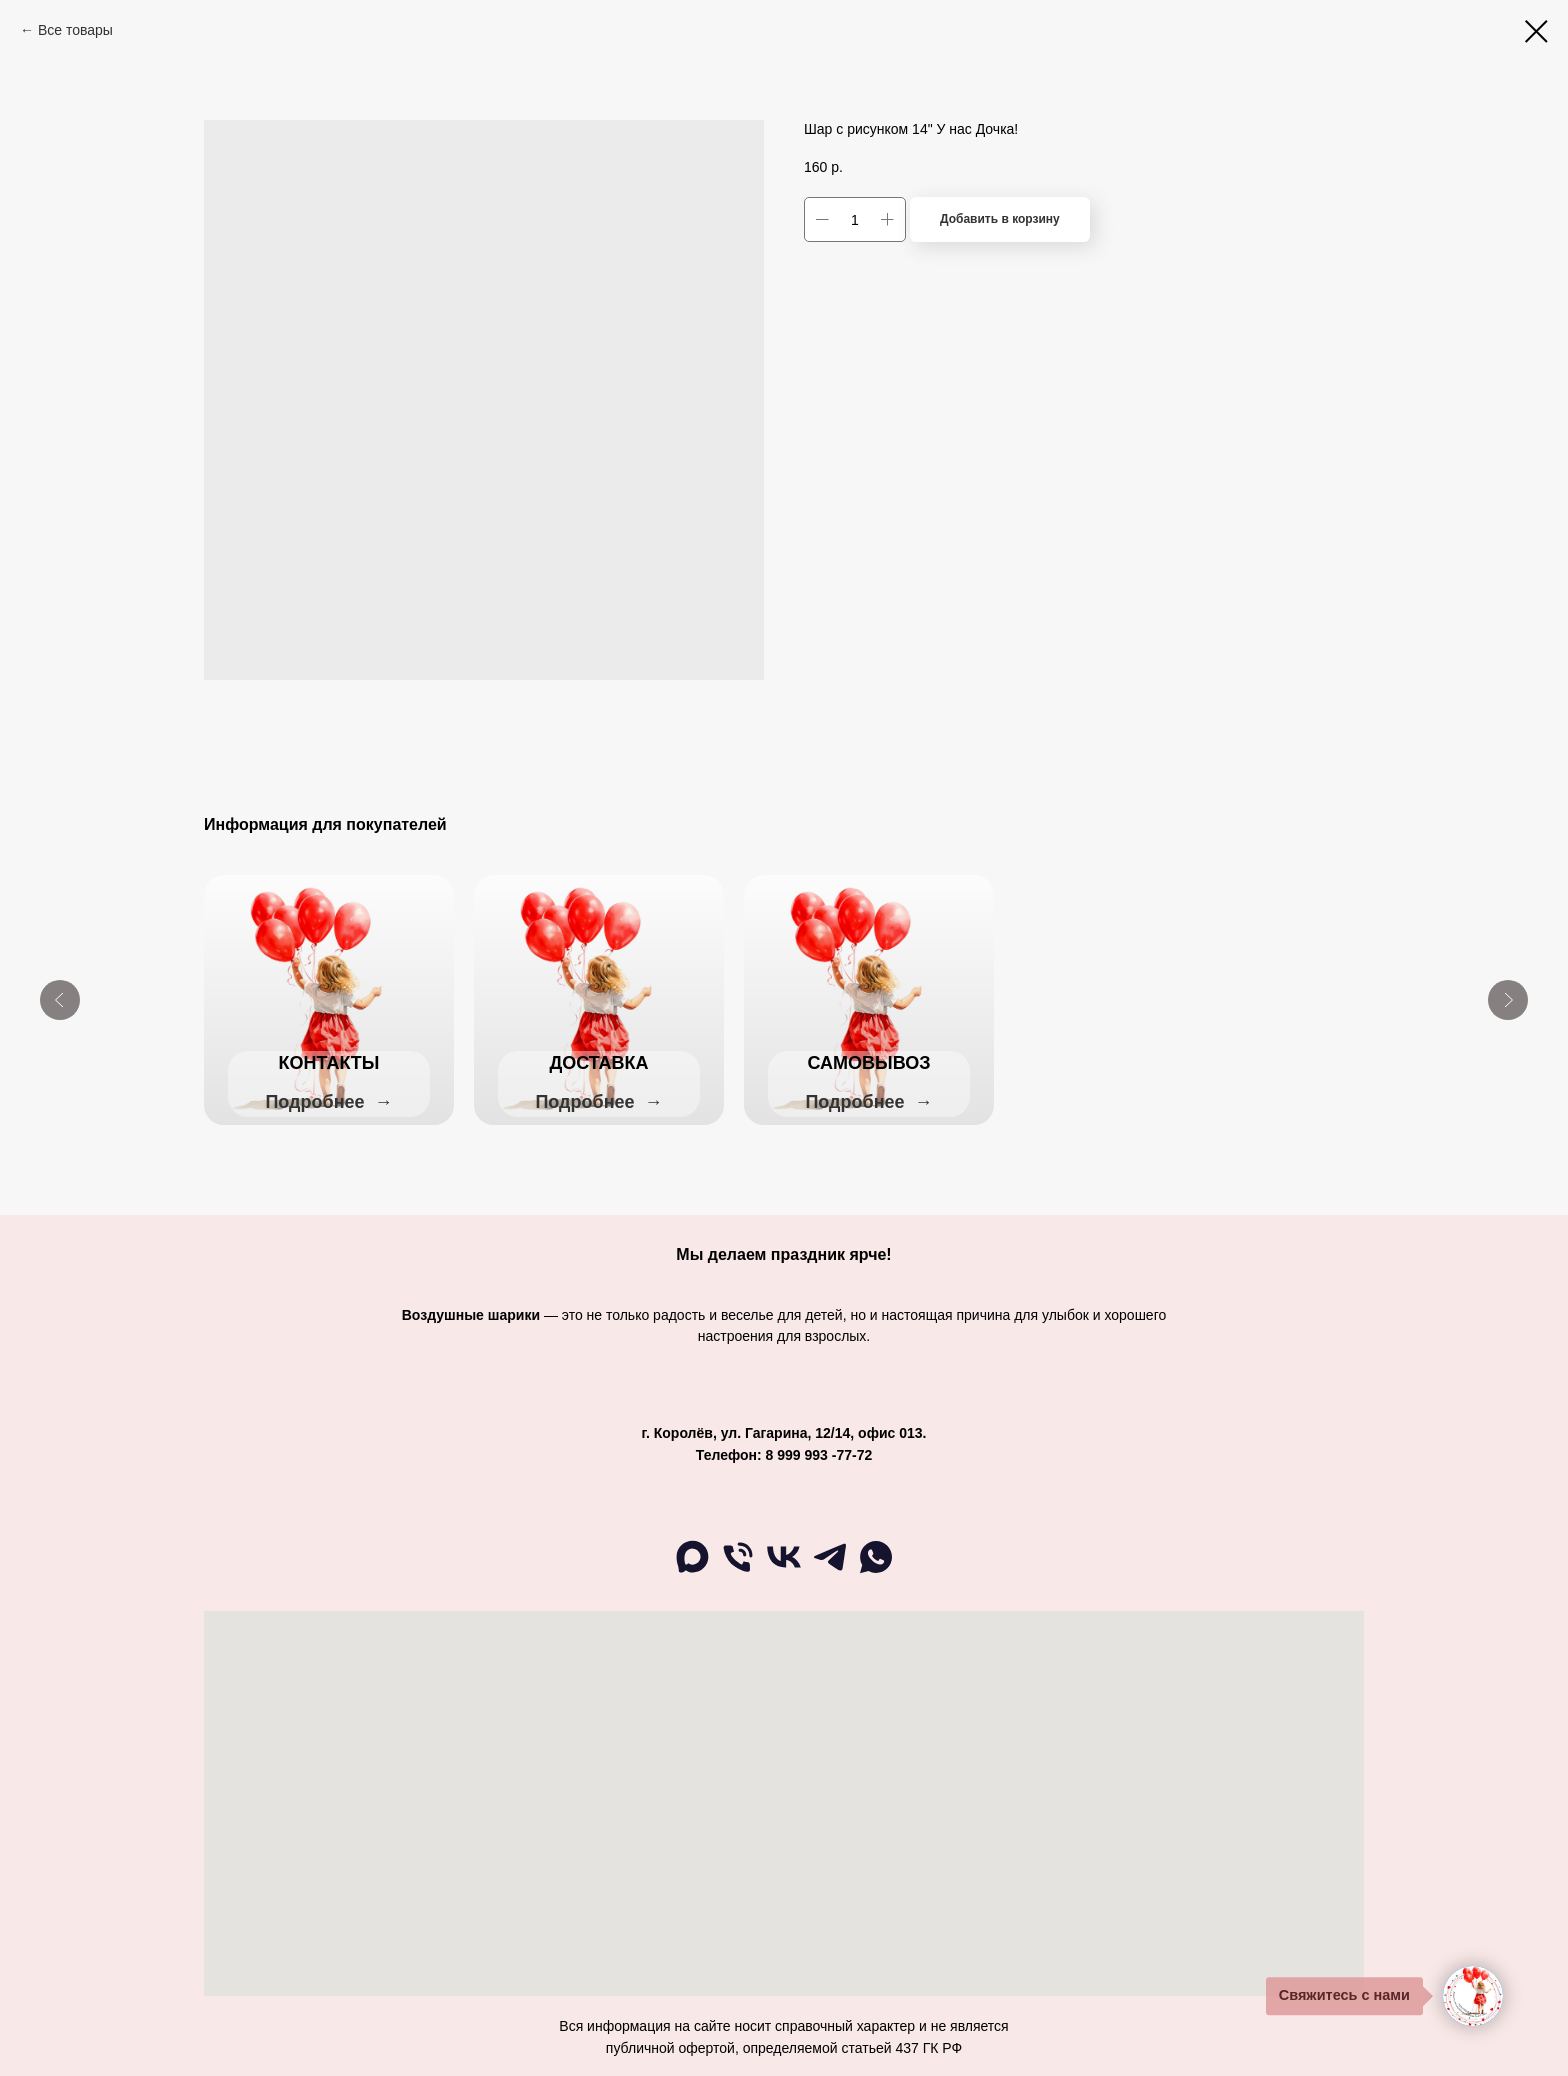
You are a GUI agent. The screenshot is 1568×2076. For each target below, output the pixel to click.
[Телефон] (738, 1571)
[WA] (876, 1571)
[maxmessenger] (692, 1571)
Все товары (75, 30)
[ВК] (784, 1571)
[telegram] (830, 1571)
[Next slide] (1508, 1000)
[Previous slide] (60, 1000)
